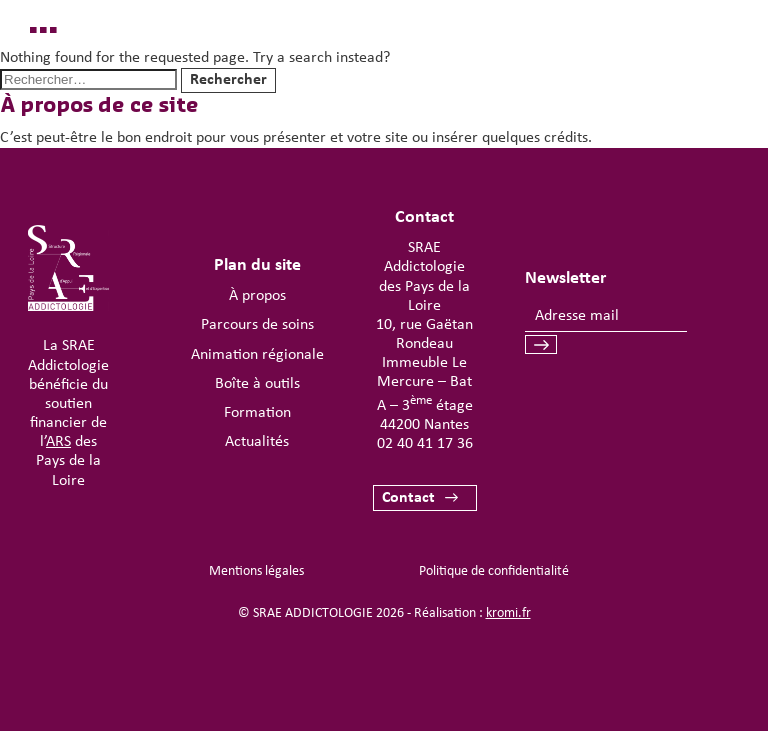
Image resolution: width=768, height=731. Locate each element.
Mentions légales (256, 571)
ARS (58, 442)
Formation (257, 413)
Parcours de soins (257, 325)
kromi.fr (508, 613)
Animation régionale (257, 355)
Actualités (257, 442)
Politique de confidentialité (494, 571)
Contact (408, 498)
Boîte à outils (257, 384)
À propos (257, 296)
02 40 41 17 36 (425, 444)
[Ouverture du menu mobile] (694, 76)
